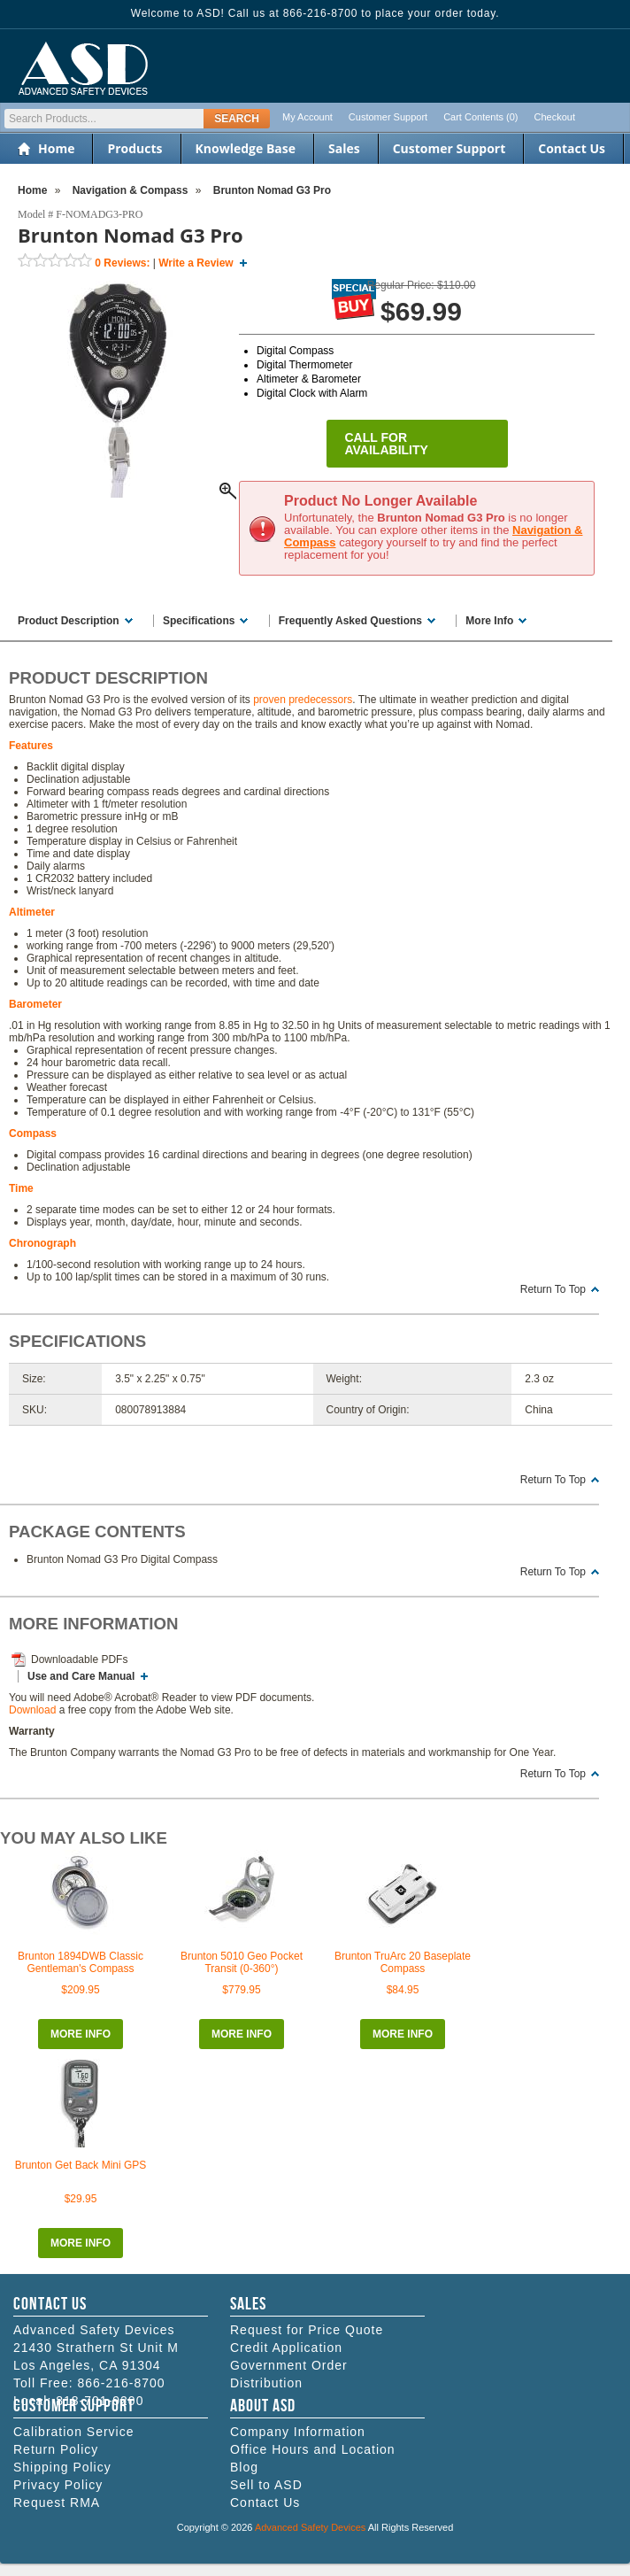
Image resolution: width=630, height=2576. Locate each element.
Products (134, 148)
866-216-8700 (121, 2383)
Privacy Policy (58, 2485)
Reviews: (122, 263)
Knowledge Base (246, 148)
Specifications (198, 621)
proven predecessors (302, 699)
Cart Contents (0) (480, 117)
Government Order (289, 2365)
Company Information (297, 2432)
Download (32, 1710)
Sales (344, 148)
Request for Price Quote (306, 2330)
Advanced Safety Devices (310, 2527)
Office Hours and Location (313, 2449)
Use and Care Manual (80, 1676)
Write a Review (195, 263)
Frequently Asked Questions (350, 621)
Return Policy (55, 2449)
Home (56, 148)
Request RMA (56, 2502)
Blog (244, 2467)
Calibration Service (73, 2432)
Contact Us (571, 148)
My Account (307, 117)
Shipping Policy (62, 2467)
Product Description (68, 621)
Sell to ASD (266, 2485)
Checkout (554, 117)
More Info (489, 621)
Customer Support (388, 117)
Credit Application (286, 2347)
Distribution (266, 2383)
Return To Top (553, 1289)
